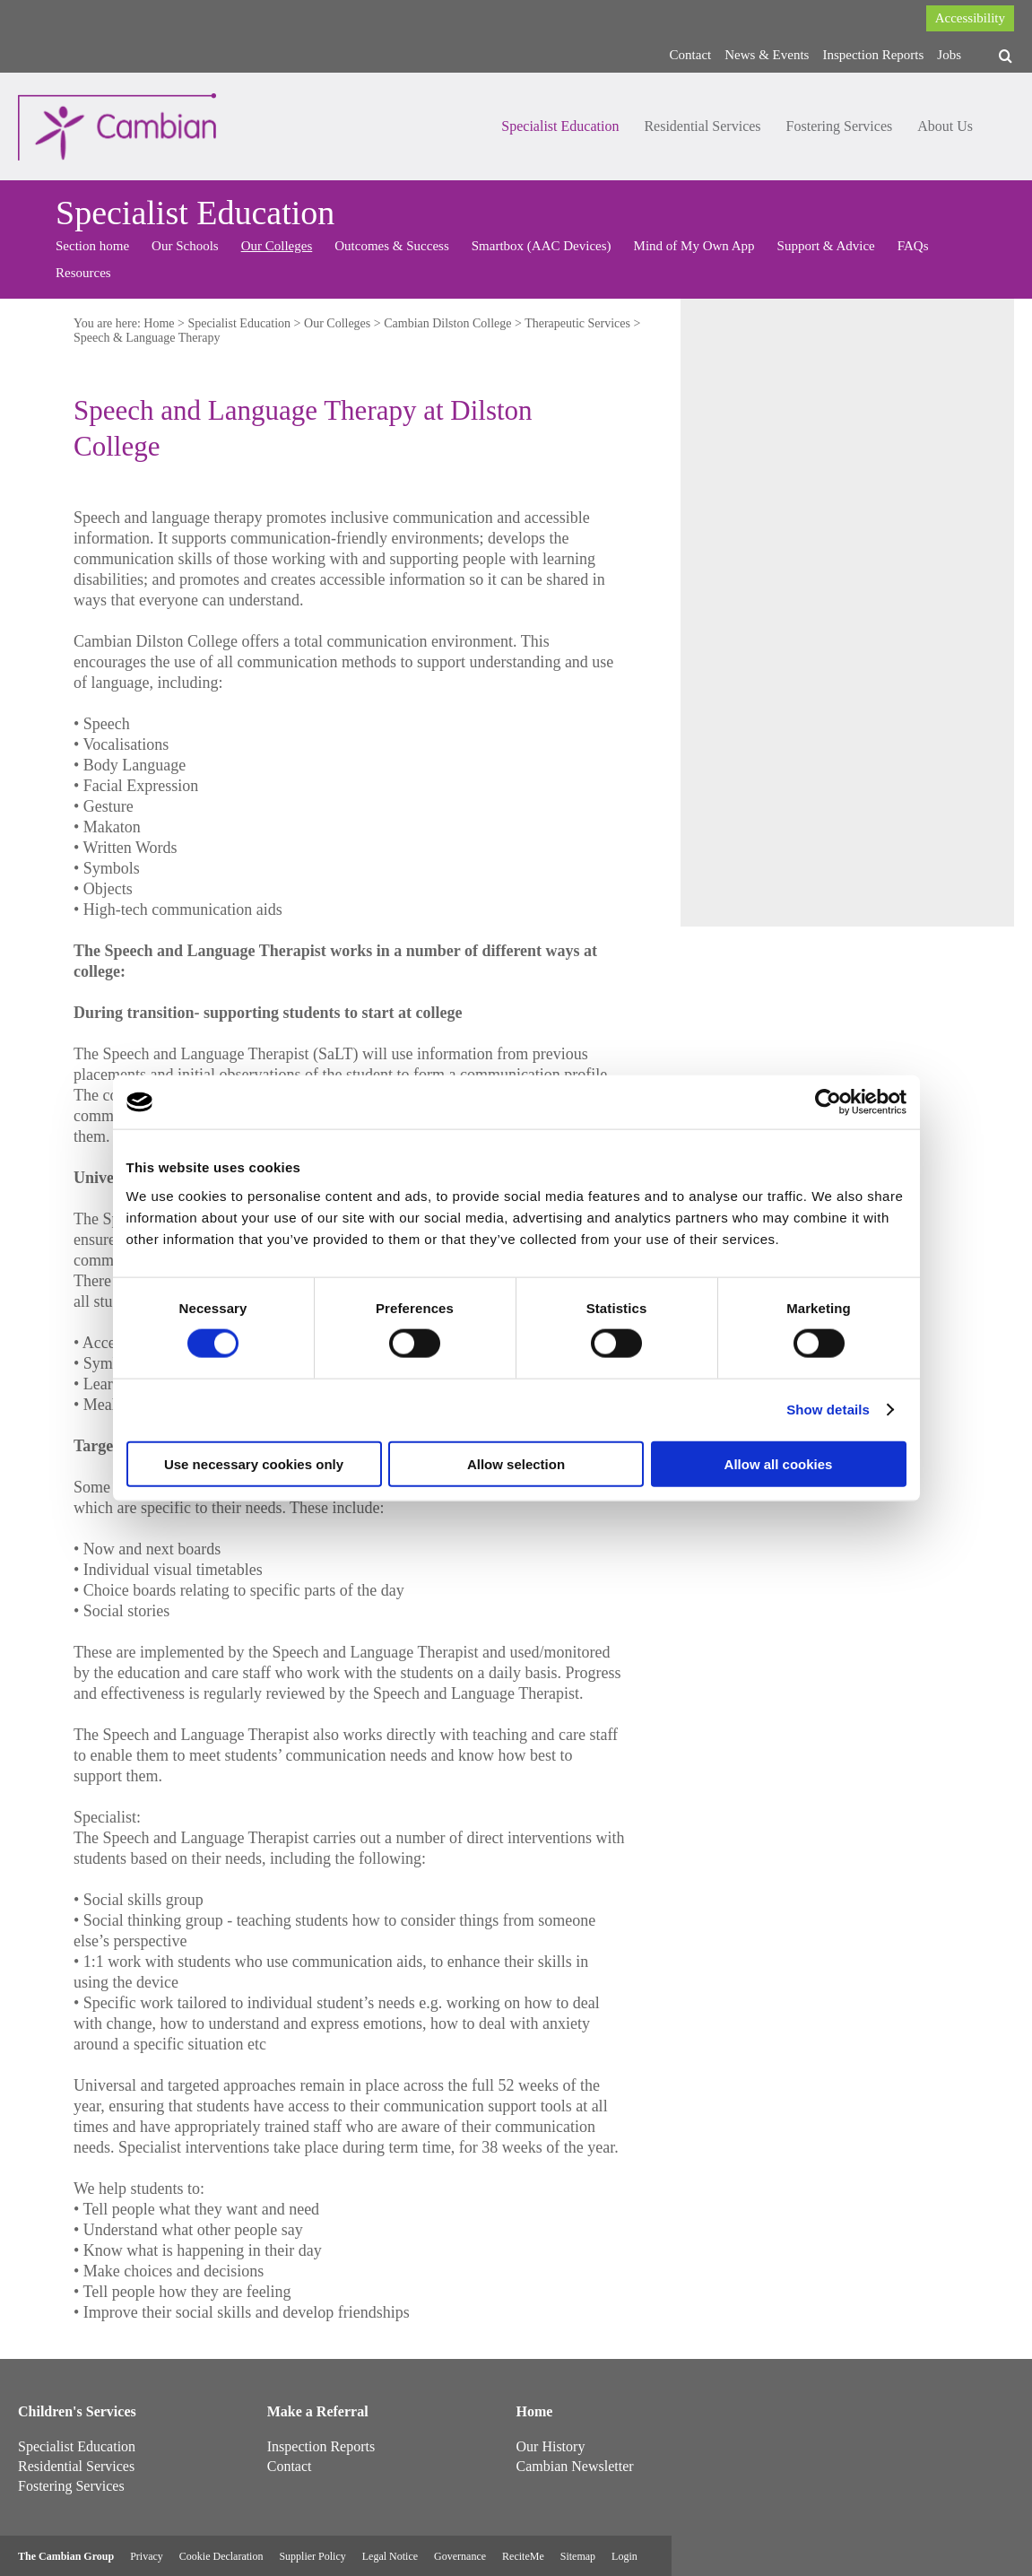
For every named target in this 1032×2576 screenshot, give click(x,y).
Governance (460, 2556)
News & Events (766, 55)
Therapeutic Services (577, 323)
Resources (83, 272)
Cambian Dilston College (447, 323)
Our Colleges (277, 246)
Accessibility (970, 18)
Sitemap (577, 2556)
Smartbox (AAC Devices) (541, 246)
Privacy (146, 2556)
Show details (828, 1409)
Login (624, 2556)
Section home (92, 246)
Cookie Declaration (221, 2556)
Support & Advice (826, 246)
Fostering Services (839, 126)
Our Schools (185, 246)
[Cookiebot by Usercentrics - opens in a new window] (828, 1102)
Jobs (949, 55)
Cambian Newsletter (575, 2466)
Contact (691, 55)
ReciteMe (523, 2556)
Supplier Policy (312, 2556)
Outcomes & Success (391, 246)
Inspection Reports (873, 55)
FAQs (913, 246)
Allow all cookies (778, 1463)
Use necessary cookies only (253, 1463)
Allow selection (516, 1463)
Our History (550, 2446)
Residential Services (702, 126)
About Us (945, 126)
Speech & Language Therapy (147, 337)
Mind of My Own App (694, 246)
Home (158, 323)
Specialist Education (560, 126)
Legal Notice (390, 2556)
